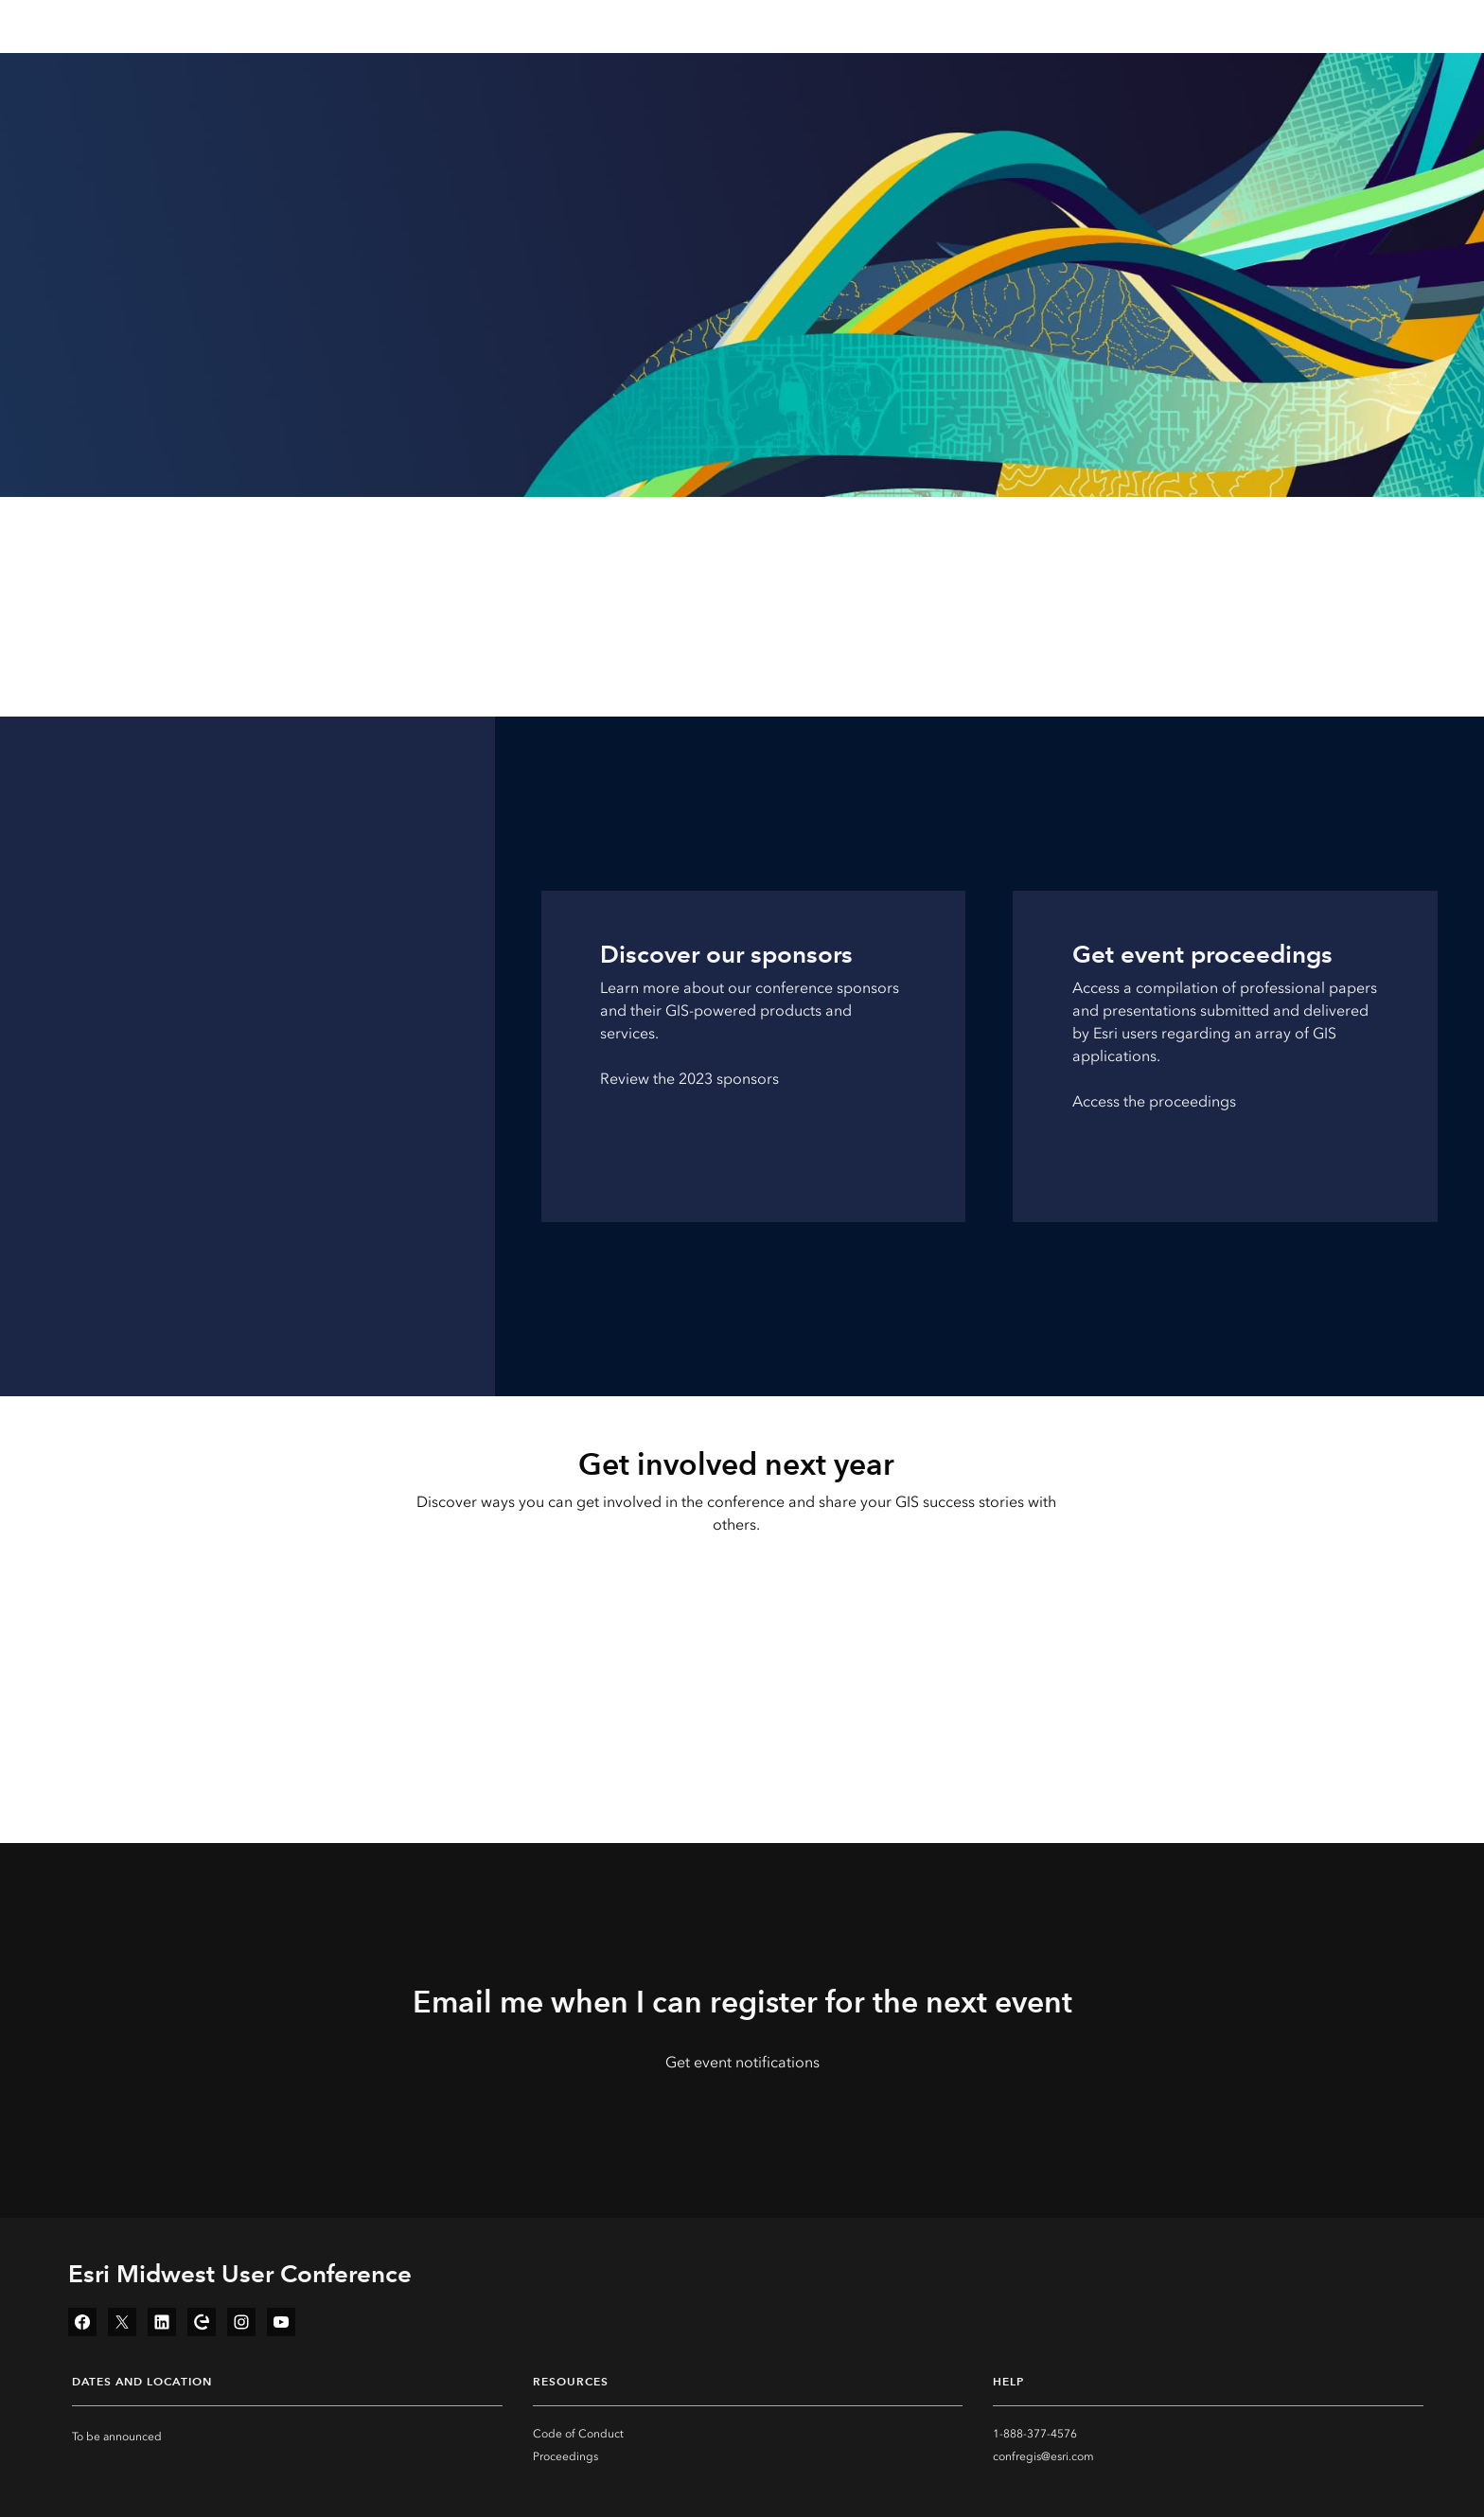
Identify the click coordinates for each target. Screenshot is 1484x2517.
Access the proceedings (1154, 1101)
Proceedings (565, 2456)
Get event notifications (742, 2062)
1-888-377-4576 (1035, 2433)
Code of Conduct (578, 2433)
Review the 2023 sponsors (689, 1079)
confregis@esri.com (1043, 2456)
